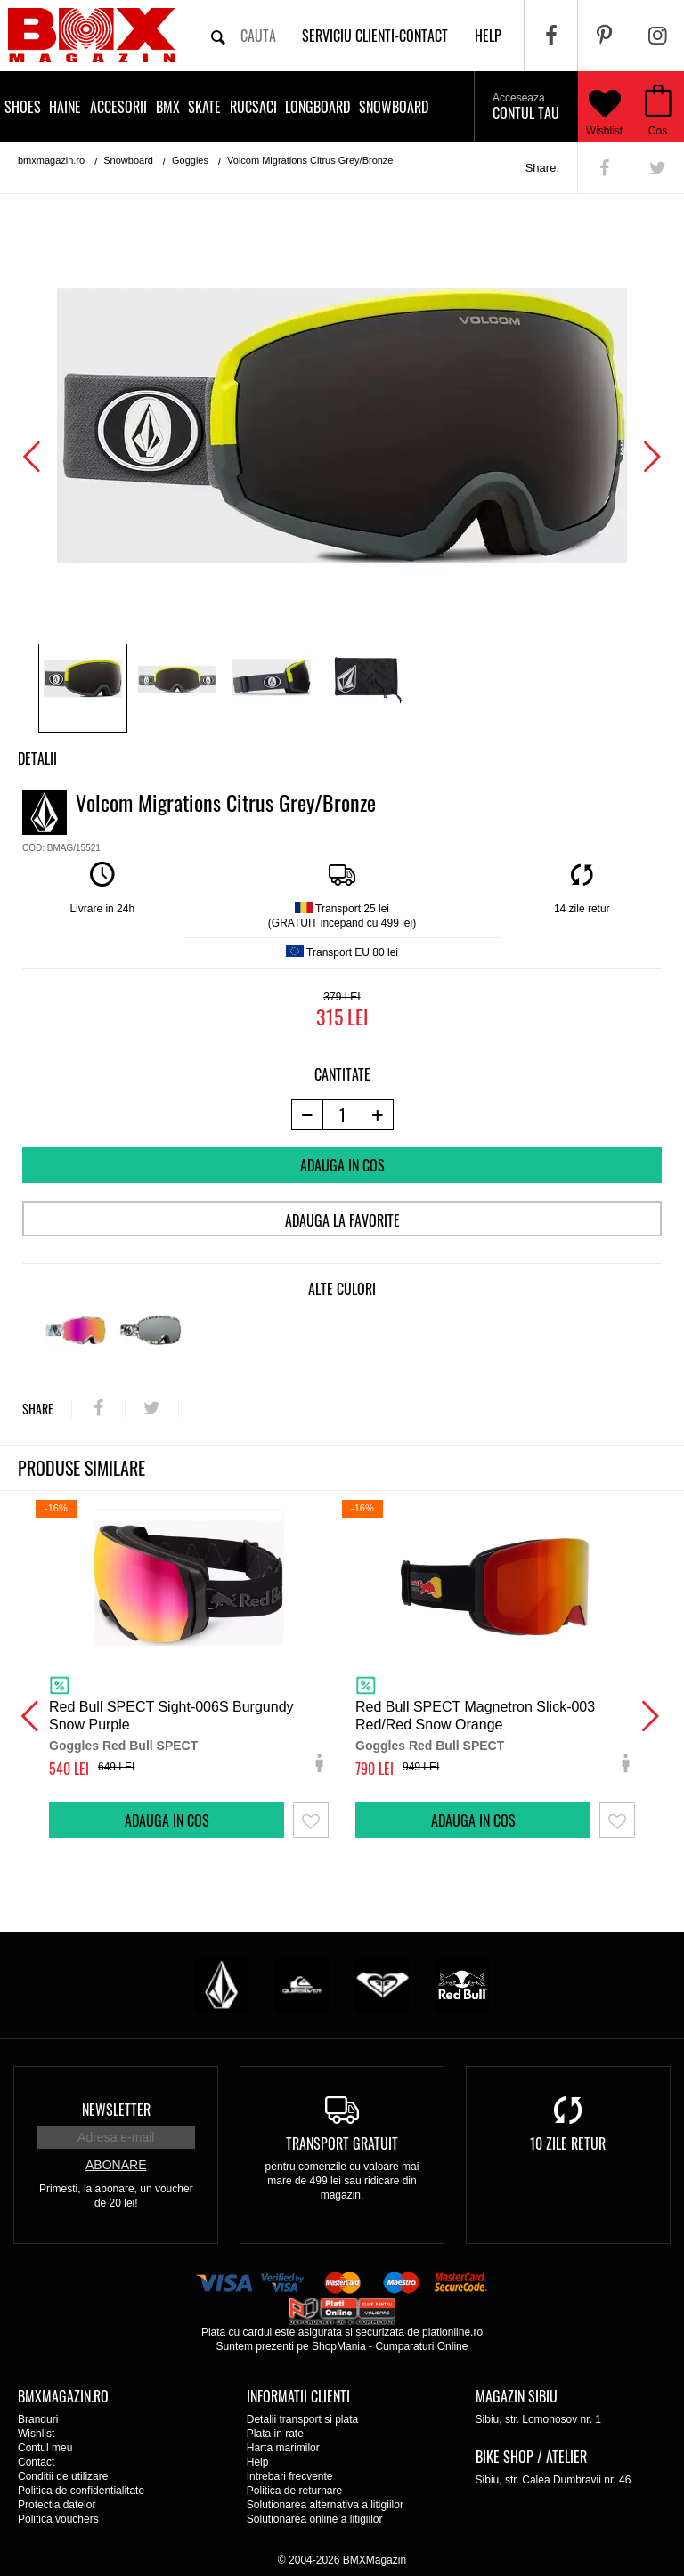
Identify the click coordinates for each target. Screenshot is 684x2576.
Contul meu (45, 2448)
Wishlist (604, 106)
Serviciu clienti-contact (375, 35)
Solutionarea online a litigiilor (315, 2519)
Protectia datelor (56, 2505)
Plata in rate (275, 2433)
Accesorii (118, 106)
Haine (65, 106)
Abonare (116, 2165)
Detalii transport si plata (302, 2419)
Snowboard (393, 106)
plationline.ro (452, 2332)
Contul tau (526, 108)
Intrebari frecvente (290, 2476)
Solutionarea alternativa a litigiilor (325, 2505)
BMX (168, 106)
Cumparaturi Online (421, 2346)
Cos (657, 131)
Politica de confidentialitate (81, 2490)
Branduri (38, 2419)
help (488, 35)
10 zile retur (568, 2143)
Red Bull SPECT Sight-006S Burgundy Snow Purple (171, 1715)
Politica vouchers (58, 2519)
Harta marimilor (283, 2448)
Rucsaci (253, 106)
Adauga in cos (342, 1165)
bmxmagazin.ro (51, 160)
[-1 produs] (306, 1114)
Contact (36, 2462)
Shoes (22, 106)
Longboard (317, 106)
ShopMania (339, 2346)
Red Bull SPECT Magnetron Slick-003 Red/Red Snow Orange (475, 1715)
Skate (204, 106)
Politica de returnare (294, 2490)
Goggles (190, 160)
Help (258, 2462)
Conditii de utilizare (63, 2476)
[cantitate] (342, 1114)
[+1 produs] (378, 1114)
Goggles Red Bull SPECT (123, 1745)
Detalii (37, 758)
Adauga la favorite (342, 1220)
